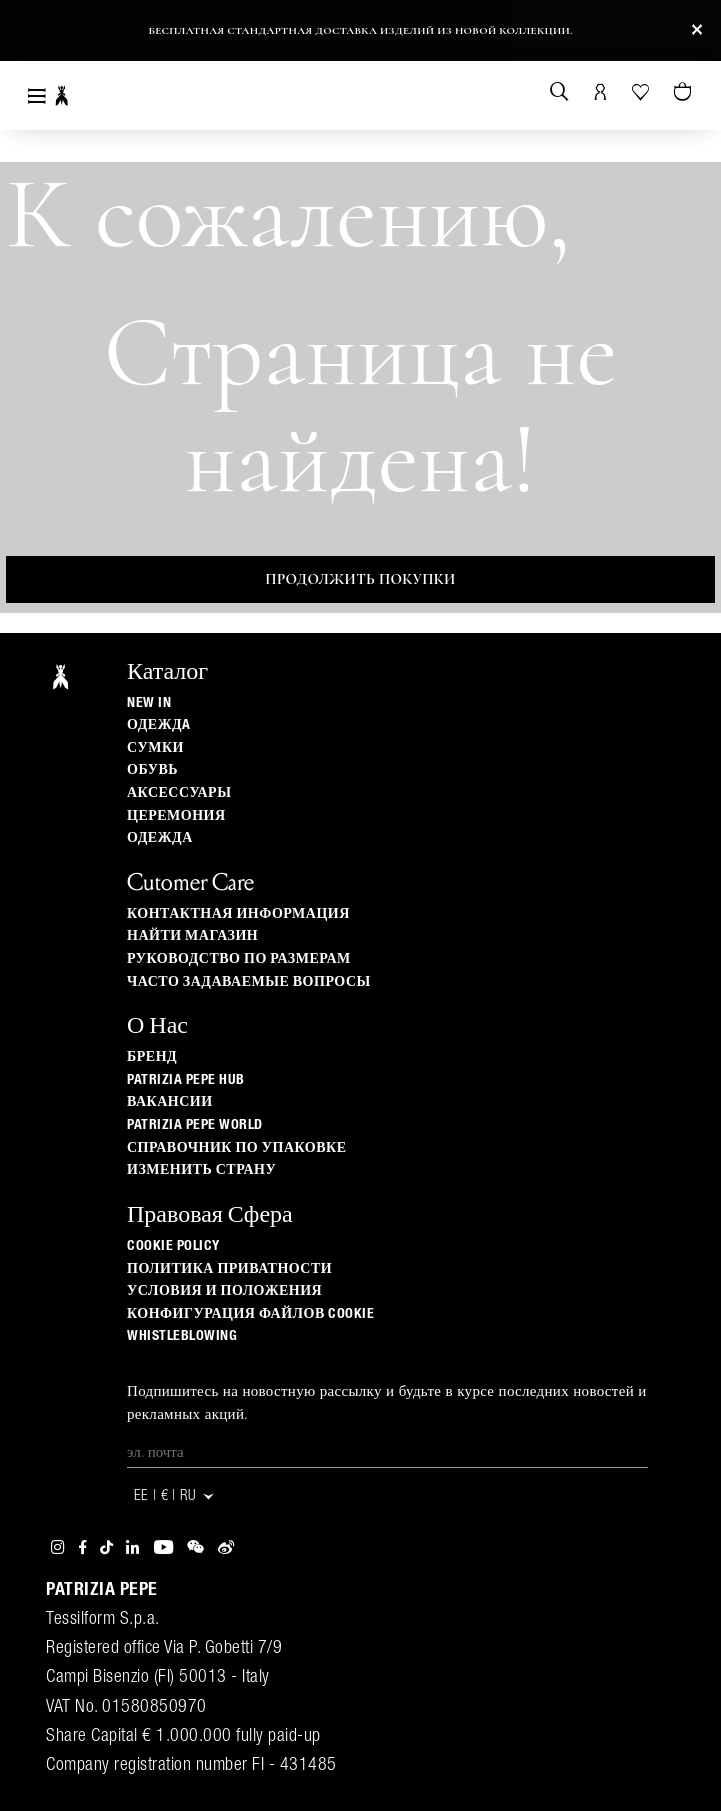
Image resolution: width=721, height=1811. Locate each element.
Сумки (155, 748)
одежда (160, 838)
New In (149, 703)
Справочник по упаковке (237, 1148)
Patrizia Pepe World (195, 1125)
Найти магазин (192, 936)
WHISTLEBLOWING (182, 1336)
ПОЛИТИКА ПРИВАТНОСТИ (229, 1269)
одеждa (159, 725)
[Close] (697, 31)
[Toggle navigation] (37, 95)
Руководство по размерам (239, 959)
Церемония (176, 816)
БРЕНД (152, 1057)
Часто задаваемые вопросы (249, 982)
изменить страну (201, 1170)
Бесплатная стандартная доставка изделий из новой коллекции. (360, 30)
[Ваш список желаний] (642, 90)
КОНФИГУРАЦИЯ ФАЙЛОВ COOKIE (250, 1314)
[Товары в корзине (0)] (684, 93)
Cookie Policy (173, 1246)
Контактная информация (238, 914)
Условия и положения (224, 1291)
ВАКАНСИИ (170, 1102)
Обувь (152, 770)
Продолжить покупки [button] (360, 579)
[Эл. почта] (387, 1452)
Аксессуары (179, 793)
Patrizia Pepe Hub (186, 1080)
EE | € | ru (175, 1496)
